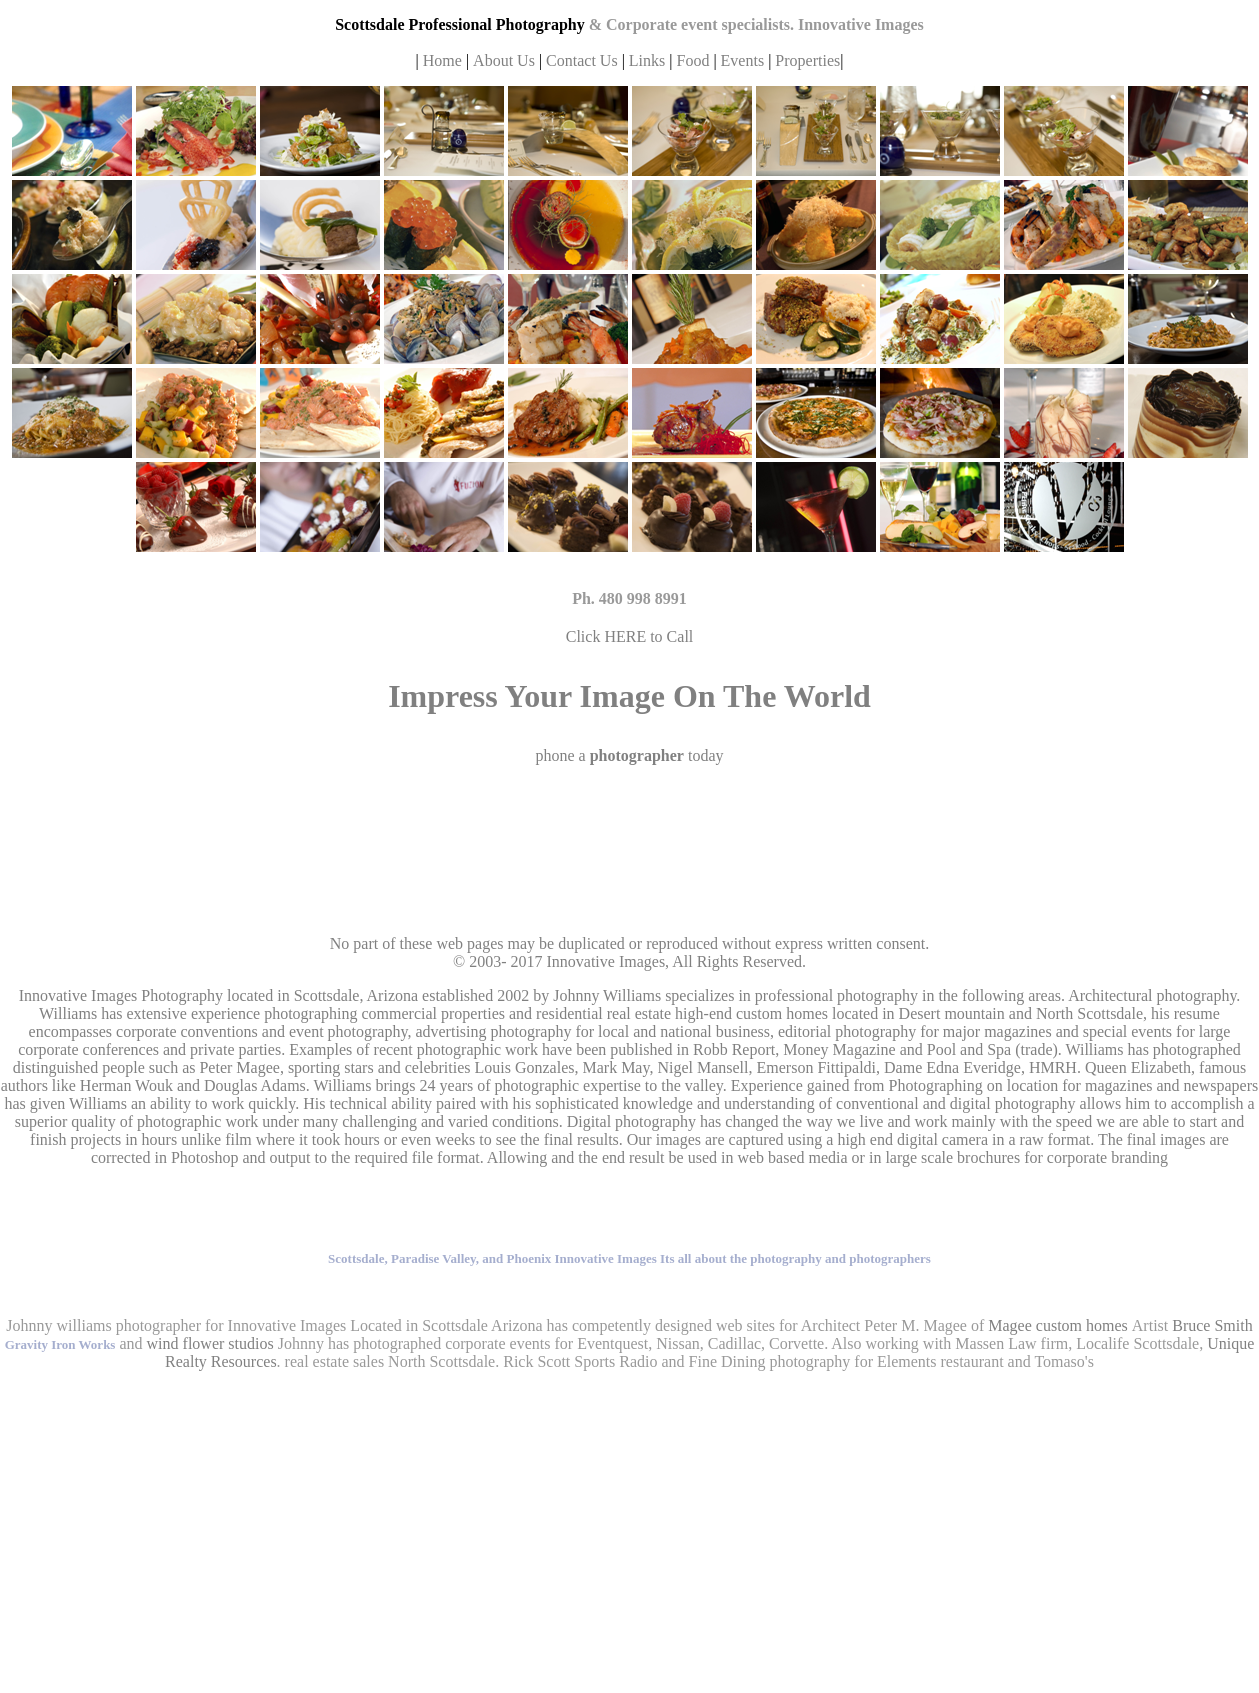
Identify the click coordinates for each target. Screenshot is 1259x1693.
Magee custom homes (1058, 1325)
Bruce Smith (1212, 1325)
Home (442, 60)
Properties (807, 60)
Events (743, 60)
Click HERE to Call (630, 636)
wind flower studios (210, 1343)
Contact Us (582, 60)
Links (647, 60)
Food (694, 60)
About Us (506, 60)
